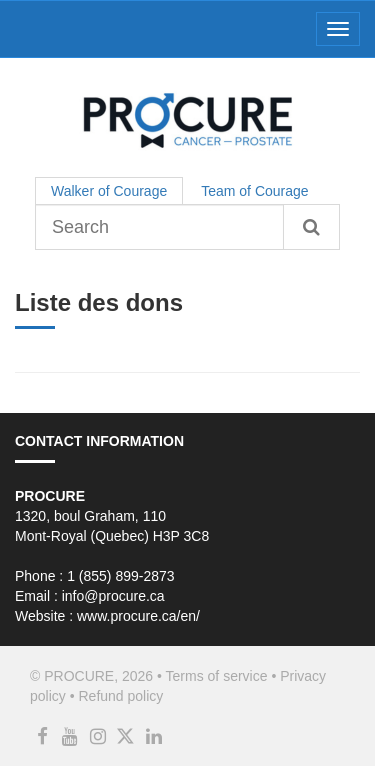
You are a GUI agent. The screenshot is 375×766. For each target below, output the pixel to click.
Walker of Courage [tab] (109, 191)
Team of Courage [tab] (254, 191)
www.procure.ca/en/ (138, 616)
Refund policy (120, 696)
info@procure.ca (113, 596)
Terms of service (217, 676)
